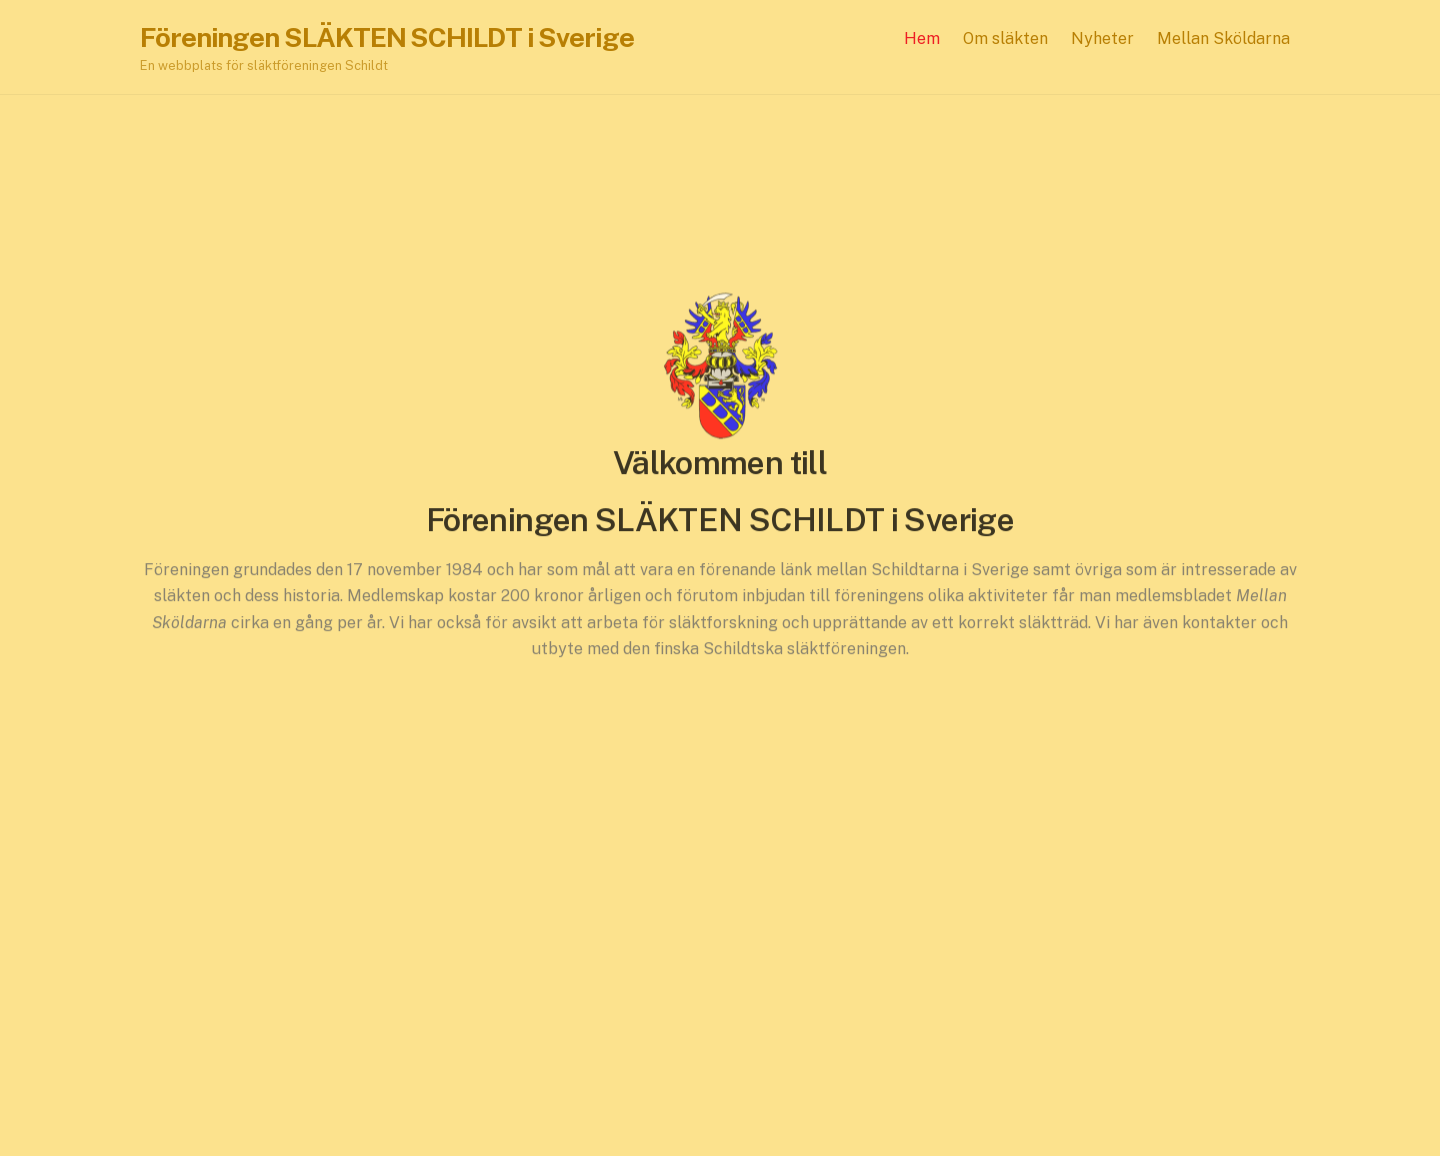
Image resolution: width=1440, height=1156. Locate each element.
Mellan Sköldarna (1223, 38)
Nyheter (1102, 38)
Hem (922, 38)
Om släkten (1005, 38)
